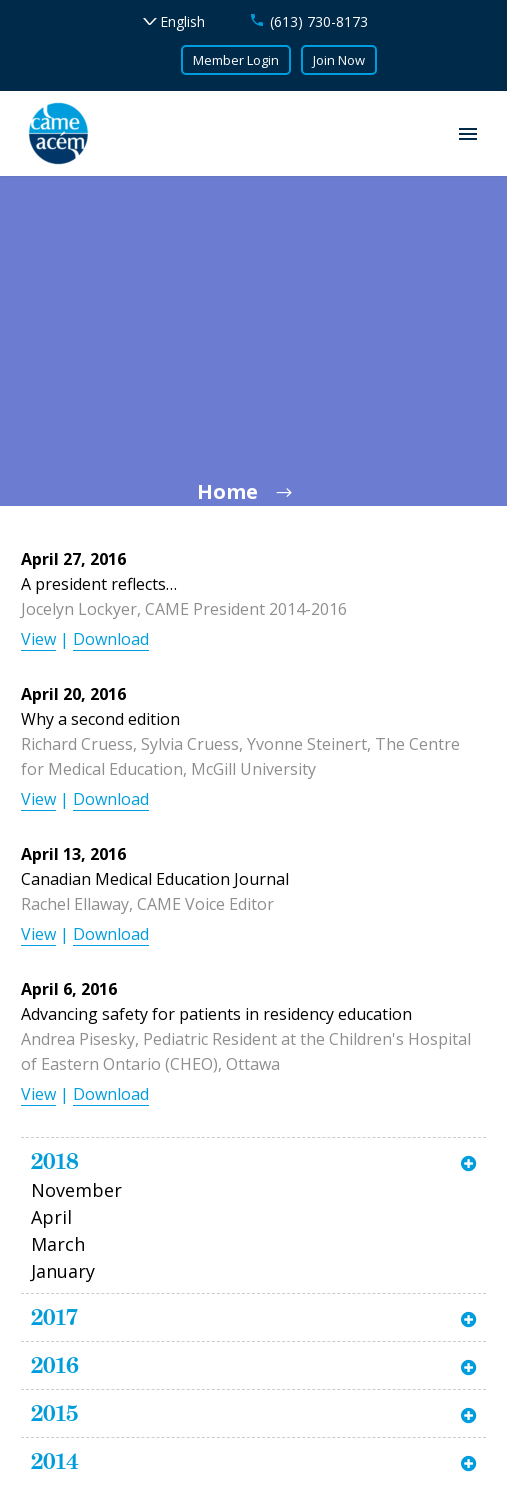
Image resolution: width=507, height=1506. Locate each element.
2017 (54, 1317)
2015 (54, 1413)
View (38, 639)
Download (111, 639)
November (76, 1190)
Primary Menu (468, 134)
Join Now (339, 60)
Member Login (236, 60)
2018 (55, 1161)
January (63, 1271)
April (51, 1217)
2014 (55, 1461)
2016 (55, 1365)
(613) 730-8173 (319, 21)
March (58, 1244)
